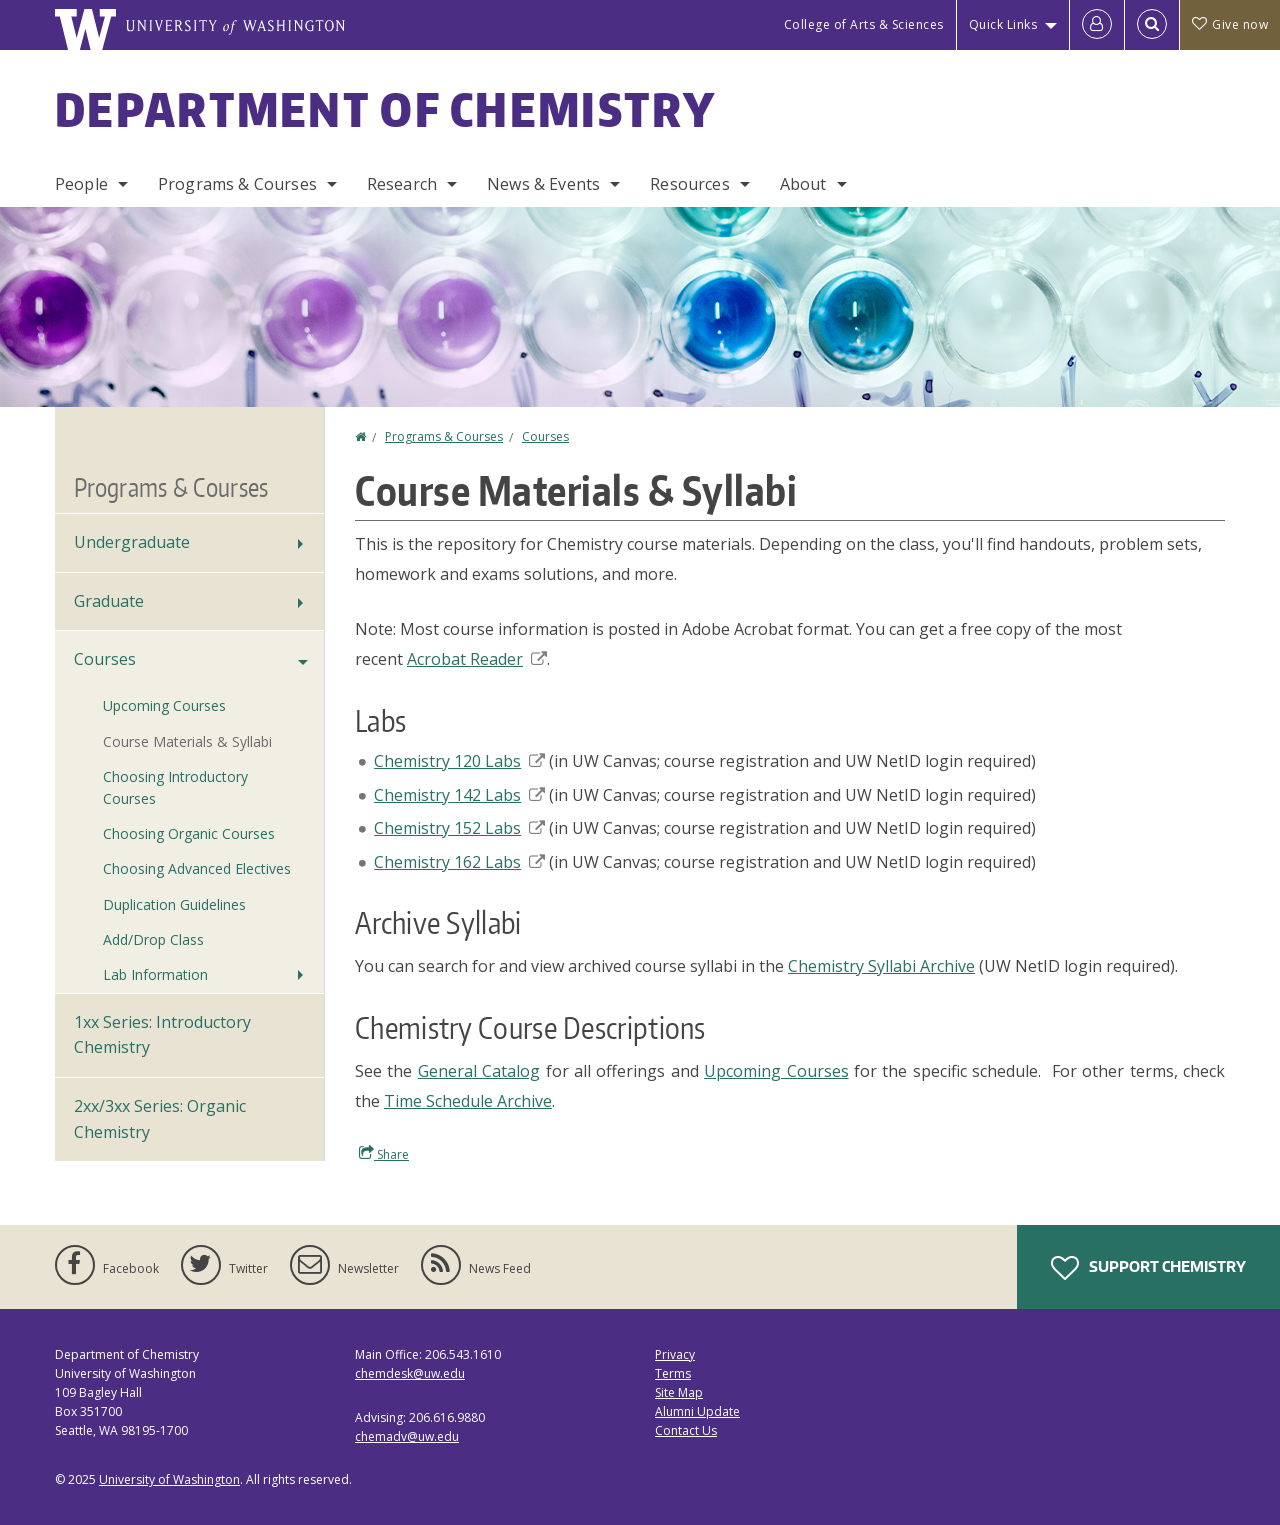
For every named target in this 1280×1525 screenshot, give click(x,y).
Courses (545, 436)
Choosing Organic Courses (189, 833)
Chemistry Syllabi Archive (881, 966)
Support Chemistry (1148, 1268)
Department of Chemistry (385, 109)
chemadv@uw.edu (407, 1436)
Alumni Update (697, 1411)
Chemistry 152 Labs (459, 828)
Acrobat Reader (477, 659)
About (803, 184)
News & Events (543, 184)
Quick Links (1003, 24)
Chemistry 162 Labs (459, 862)
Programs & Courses (237, 184)
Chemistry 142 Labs (459, 795)
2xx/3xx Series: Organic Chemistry (160, 1119)
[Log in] (1097, 25)
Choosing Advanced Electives (197, 868)
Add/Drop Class (153, 939)
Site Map (679, 1392)
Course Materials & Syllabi (187, 741)
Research (402, 184)
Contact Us (686, 1430)
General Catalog (479, 1071)
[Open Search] (1152, 25)
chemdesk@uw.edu (410, 1373)
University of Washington (169, 1479)
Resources (689, 184)
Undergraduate (132, 542)
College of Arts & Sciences (864, 24)
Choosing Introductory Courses (175, 787)
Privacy (675, 1354)
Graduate (109, 601)
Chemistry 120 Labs (459, 761)
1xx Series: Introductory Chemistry (162, 1035)
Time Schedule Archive (468, 1101)
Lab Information (155, 974)
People (81, 184)
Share (384, 1154)
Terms (673, 1373)
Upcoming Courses (776, 1071)
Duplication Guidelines (174, 904)
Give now (1230, 24)
